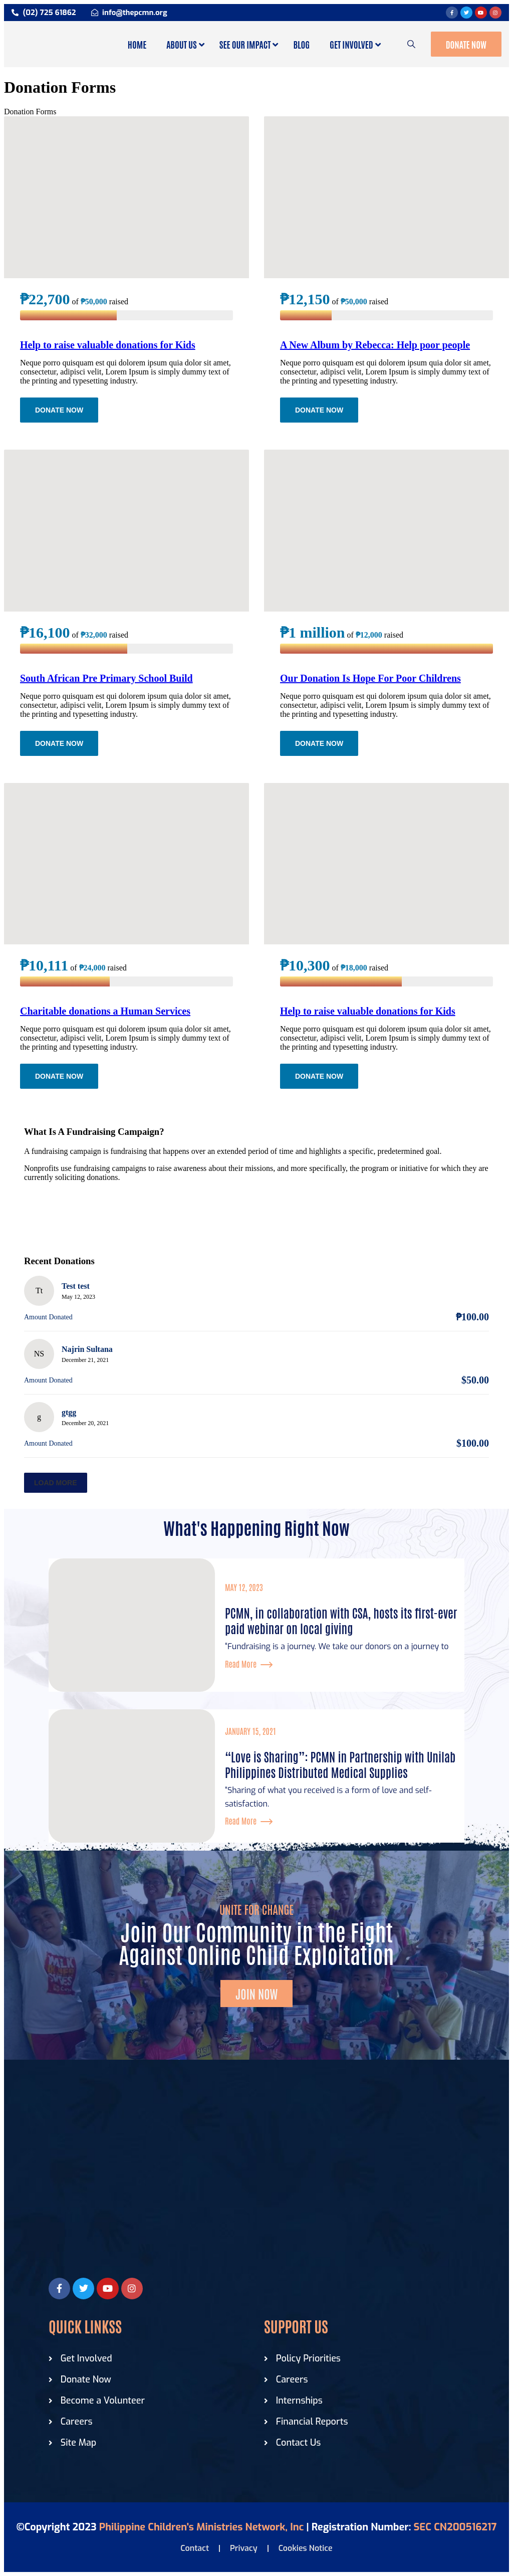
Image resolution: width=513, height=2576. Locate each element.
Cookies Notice (306, 2548)
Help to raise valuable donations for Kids (107, 344)
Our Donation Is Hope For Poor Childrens (370, 678)
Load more (55, 1483)
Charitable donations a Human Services (105, 1011)
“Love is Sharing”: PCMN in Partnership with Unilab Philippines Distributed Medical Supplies (340, 1763)
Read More (249, 1664)
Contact (194, 2548)
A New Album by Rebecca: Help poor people (375, 344)
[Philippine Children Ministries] (256, 2187)
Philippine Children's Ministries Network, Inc (201, 2527)
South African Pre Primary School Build (106, 678)
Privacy (244, 2548)
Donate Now (466, 44)
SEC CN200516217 (455, 2527)
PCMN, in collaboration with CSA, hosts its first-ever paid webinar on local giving (341, 1620)
